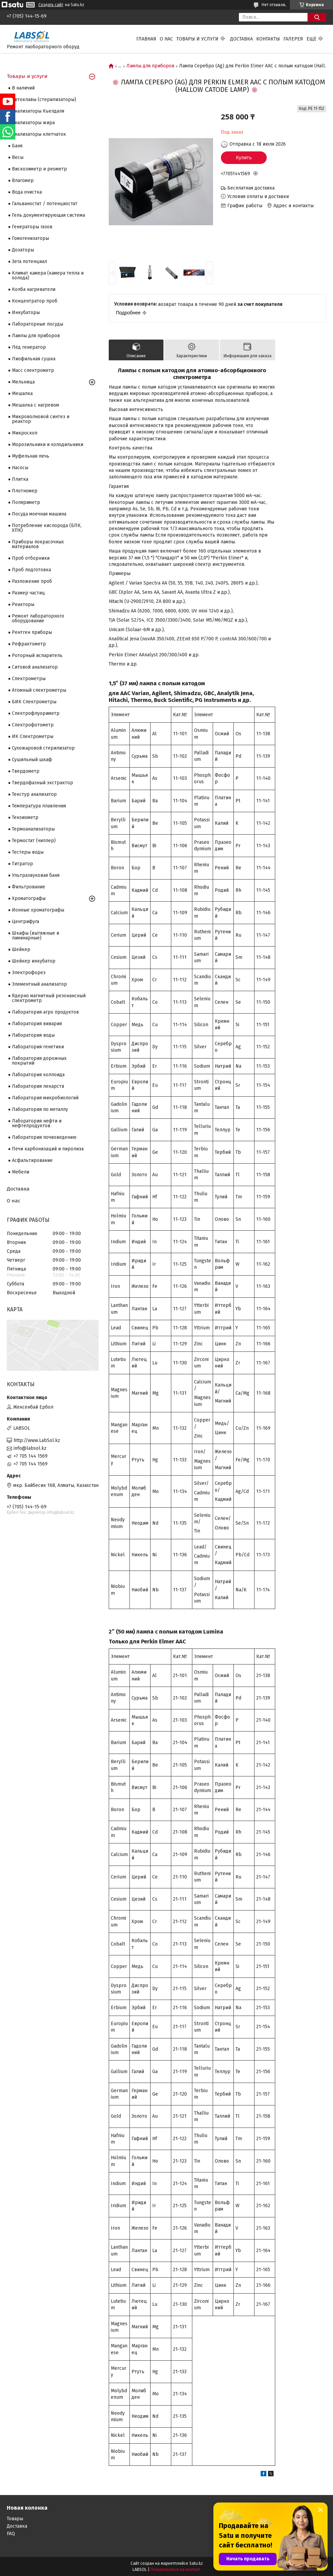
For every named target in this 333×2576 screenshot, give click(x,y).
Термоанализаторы (33, 829)
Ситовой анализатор (35, 667)
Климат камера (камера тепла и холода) (48, 275)
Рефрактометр (29, 644)
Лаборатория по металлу (40, 1109)
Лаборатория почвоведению (44, 1137)
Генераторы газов (32, 227)
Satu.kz (196, 2563)
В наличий (23, 88)
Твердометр (25, 771)
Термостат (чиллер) (34, 840)
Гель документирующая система (48, 215)
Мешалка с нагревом (35, 405)
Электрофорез (29, 972)
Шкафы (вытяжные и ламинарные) (35, 935)
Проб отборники (31, 558)
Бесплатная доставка (251, 188)
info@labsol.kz (30, 1448)
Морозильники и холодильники (47, 444)
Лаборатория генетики (38, 1047)
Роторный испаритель (37, 655)
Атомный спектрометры (39, 690)
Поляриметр (26, 502)
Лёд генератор (29, 347)
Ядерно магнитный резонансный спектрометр (49, 998)
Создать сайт (50, 4)
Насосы (20, 468)
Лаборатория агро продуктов (45, 1012)
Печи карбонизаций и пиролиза (48, 1149)
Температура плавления (39, 806)
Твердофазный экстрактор (42, 783)
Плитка (20, 479)
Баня (17, 146)
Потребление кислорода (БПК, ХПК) (47, 528)
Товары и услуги (197, 39)
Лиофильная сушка (33, 359)
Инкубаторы (26, 312)
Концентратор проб (34, 301)
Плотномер (24, 491)
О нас (166, 39)
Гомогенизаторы (30, 238)
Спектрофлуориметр (35, 713)
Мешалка (22, 393)
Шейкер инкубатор (33, 961)
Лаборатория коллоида (38, 1075)
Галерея (293, 39)
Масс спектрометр (33, 370)
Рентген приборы (32, 632)
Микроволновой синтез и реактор (40, 419)
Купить (244, 158)
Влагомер (23, 180)
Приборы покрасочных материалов (38, 544)
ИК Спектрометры (32, 736)
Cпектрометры (29, 679)
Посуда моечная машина (39, 514)
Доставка (241, 39)
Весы (17, 157)
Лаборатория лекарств (38, 1086)
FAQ (11, 2534)
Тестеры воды (27, 852)
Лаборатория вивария (37, 1024)
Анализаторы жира (33, 123)
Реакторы (23, 604)
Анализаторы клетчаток (39, 134)
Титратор (22, 864)
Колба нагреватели (33, 289)
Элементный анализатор (39, 984)
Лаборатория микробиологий (45, 1098)
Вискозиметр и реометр (39, 169)
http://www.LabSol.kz (37, 1440)
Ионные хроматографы (38, 910)
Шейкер (21, 949)
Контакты (268, 39)
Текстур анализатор (34, 794)
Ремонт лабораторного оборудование (38, 618)
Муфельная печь (30, 456)
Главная (146, 39)
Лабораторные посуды (37, 324)
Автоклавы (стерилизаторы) (44, 99)
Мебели (20, 1172)
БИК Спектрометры (34, 702)
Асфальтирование (32, 1160)
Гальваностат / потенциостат (44, 204)
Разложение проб (32, 581)
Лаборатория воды (33, 1035)
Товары (15, 2519)
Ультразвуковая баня (35, 875)
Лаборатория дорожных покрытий (39, 1060)
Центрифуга (25, 921)
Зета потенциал (29, 261)
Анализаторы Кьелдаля (38, 111)
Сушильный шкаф (32, 759)
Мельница (23, 382)
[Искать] (317, 17)
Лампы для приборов (150, 66)
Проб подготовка (31, 570)
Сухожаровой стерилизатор (43, 748)
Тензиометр (25, 817)
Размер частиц (28, 593)
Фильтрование (28, 887)
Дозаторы (23, 250)
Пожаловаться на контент (175, 2569)
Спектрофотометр (33, 725)
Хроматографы (29, 898)
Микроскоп (24, 433)
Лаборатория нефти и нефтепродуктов (37, 1123)
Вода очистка (27, 192)
